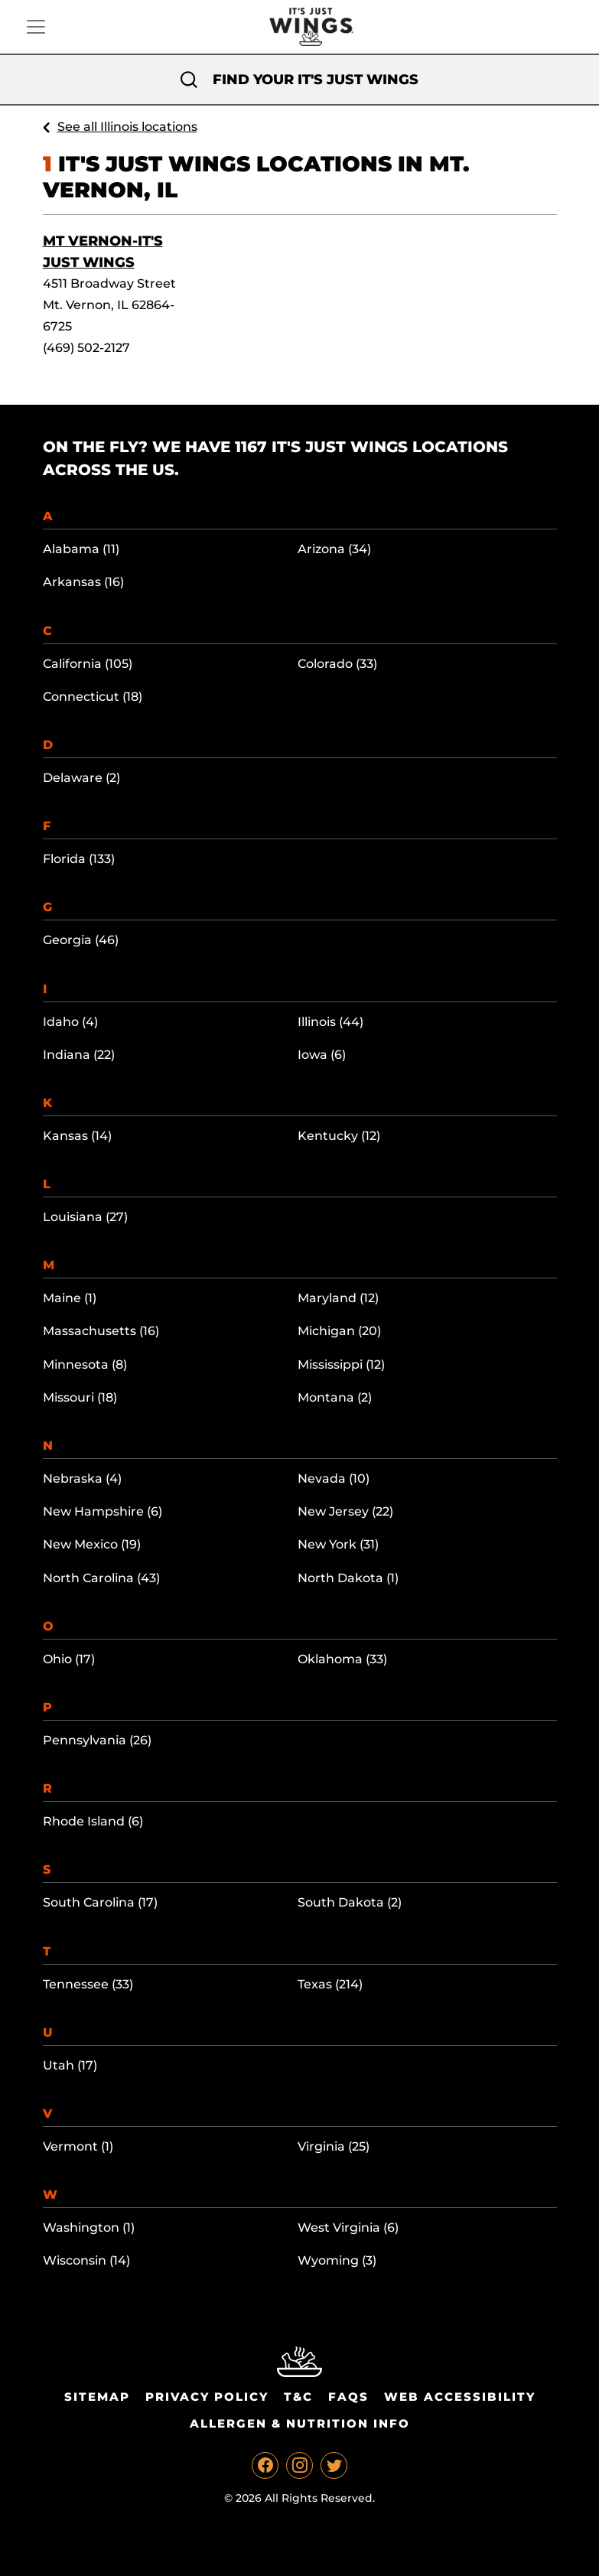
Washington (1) (89, 2227)
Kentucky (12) (339, 1135)
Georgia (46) (81, 940)
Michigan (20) (339, 1331)
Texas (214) (330, 1984)
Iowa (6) (322, 1054)
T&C (298, 2396)
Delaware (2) (81, 777)
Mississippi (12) (341, 1364)
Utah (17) (70, 2065)
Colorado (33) (337, 663)
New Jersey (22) (345, 1511)
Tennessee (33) (88, 1984)
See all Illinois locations (127, 126)
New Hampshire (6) (102, 1511)
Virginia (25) (333, 2146)
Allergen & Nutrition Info (300, 2423)
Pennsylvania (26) (97, 1740)
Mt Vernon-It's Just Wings (103, 252)
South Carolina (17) (100, 1902)
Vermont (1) (78, 2146)
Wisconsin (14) (86, 2260)
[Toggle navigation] (35, 26)
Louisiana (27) (85, 1217)
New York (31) (338, 1544)
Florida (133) (79, 859)
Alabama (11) (81, 549)
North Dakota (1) (348, 1578)
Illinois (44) (330, 1021)
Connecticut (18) (92, 696)
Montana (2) (335, 1397)
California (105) (87, 663)
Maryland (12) (338, 1298)
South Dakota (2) (350, 1902)
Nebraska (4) (82, 1478)
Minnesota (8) (85, 1364)
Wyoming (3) (337, 2260)
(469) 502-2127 (86, 347)
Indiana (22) (79, 1054)
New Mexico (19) (92, 1544)
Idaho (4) (70, 1021)
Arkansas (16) (83, 582)
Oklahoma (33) (342, 1659)
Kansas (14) (77, 1135)
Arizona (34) (334, 549)
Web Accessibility (460, 2396)
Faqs (348, 2396)
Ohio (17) (69, 1659)
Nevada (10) (333, 1478)
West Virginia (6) (348, 2227)
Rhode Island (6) (93, 1821)
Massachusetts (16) (101, 1331)
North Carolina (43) (101, 1578)
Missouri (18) (80, 1397)
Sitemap (97, 2396)
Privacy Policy (207, 2396)
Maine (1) (69, 1298)
